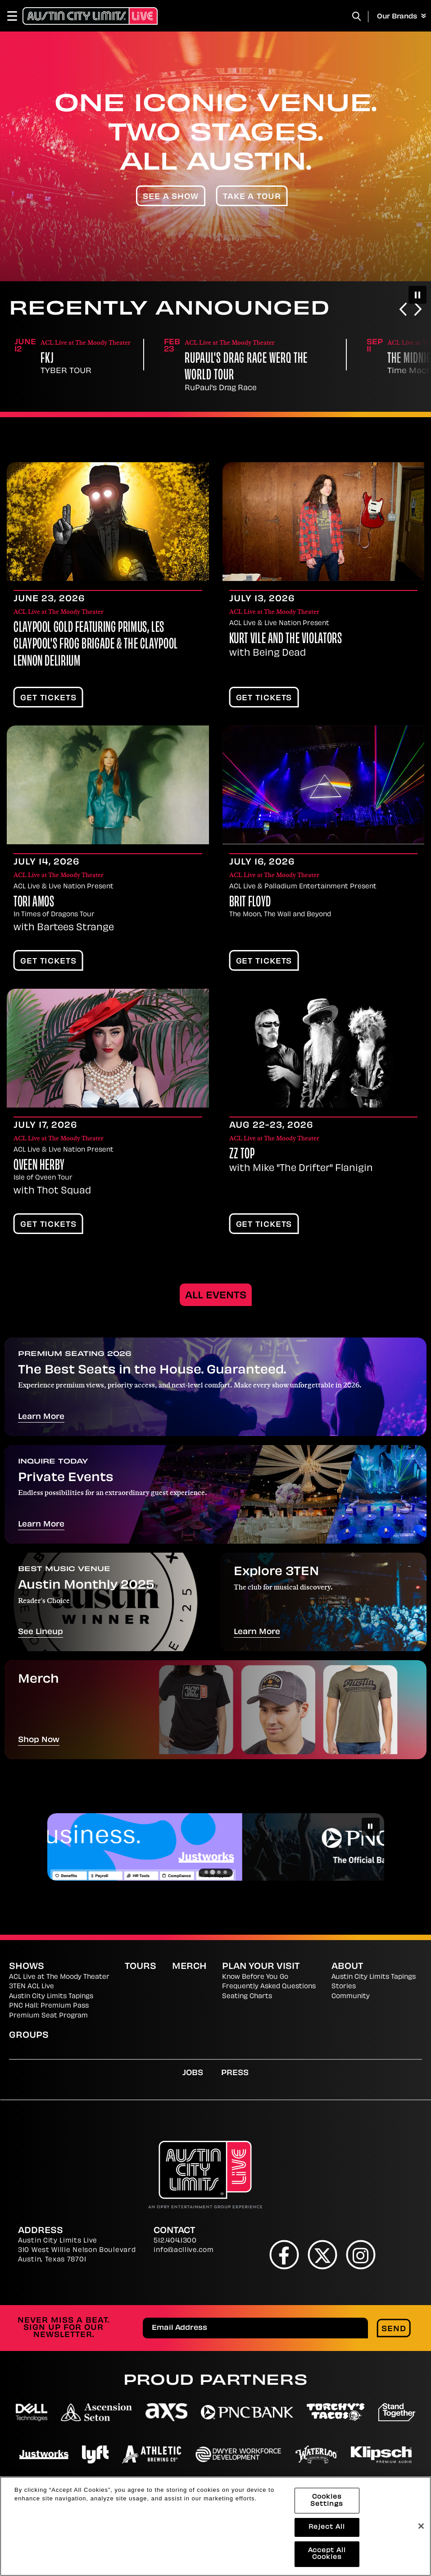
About (347, 1967)
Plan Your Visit (260, 1967)
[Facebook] (284, 2254)
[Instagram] (360, 2254)
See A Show (171, 197)
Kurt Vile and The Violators (285, 639)
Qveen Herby (39, 1166)
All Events (215, 1296)
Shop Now (38, 1740)
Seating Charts (247, 1996)
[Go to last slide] (403, 310)
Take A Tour (252, 197)
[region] (215, 2526)
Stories (343, 1986)
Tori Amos (34, 903)
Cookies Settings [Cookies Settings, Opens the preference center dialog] (326, 2500)
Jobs (192, 2073)
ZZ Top (242, 1155)
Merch (189, 1967)
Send (393, 2329)
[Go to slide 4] (225, 1872)
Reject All (327, 2527)
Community (350, 1996)
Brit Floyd (250, 903)
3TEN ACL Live (31, 1986)
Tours (140, 1967)
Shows (26, 1967)
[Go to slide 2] (212, 1872)
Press (235, 2073)
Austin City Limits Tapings (51, 1996)
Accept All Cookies (327, 2554)
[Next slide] (418, 310)
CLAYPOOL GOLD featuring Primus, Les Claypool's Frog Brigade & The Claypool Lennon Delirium (96, 645)
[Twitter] (322, 2254)
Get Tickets (48, 698)
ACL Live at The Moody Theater (59, 1977)
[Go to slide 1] (206, 1871)
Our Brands (401, 16)
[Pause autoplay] (417, 295)
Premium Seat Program (48, 2016)
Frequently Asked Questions (269, 1986)
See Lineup (40, 1632)
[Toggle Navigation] (16, 16)
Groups (29, 2035)
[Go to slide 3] (219, 1872)
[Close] (421, 2526)
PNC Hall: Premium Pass (49, 2006)
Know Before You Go (255, 1977)
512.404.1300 (175, 2241)
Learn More (41, 1417)
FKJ (191, 359)
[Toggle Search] (356, 16)
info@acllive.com (183, 2250)
